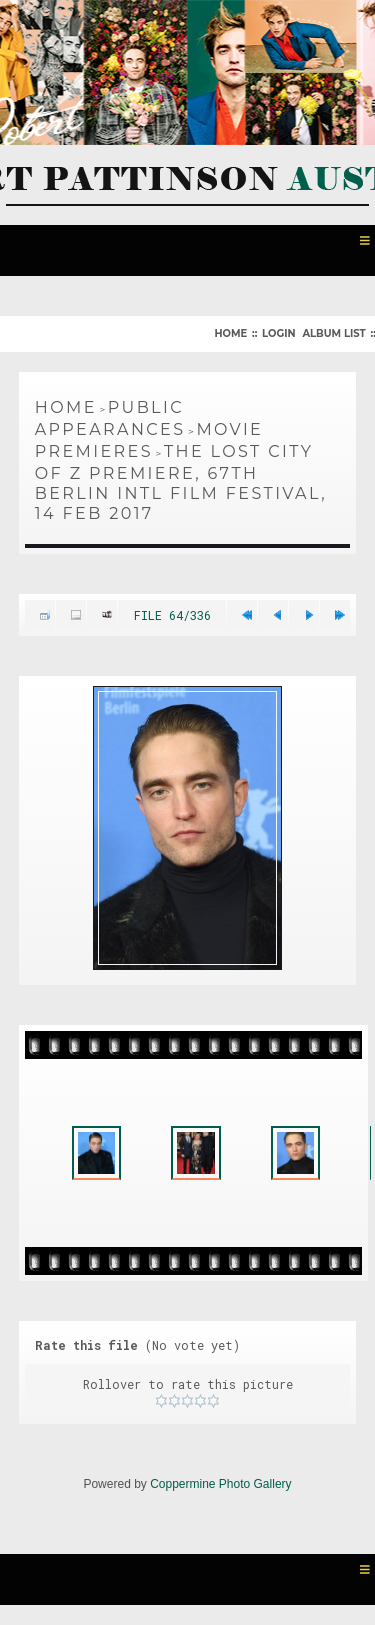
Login (278, 333)
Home (230, 333)
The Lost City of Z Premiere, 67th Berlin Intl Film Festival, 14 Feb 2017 (181, 482)
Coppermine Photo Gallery (220, 1484)
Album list (333, 333)
